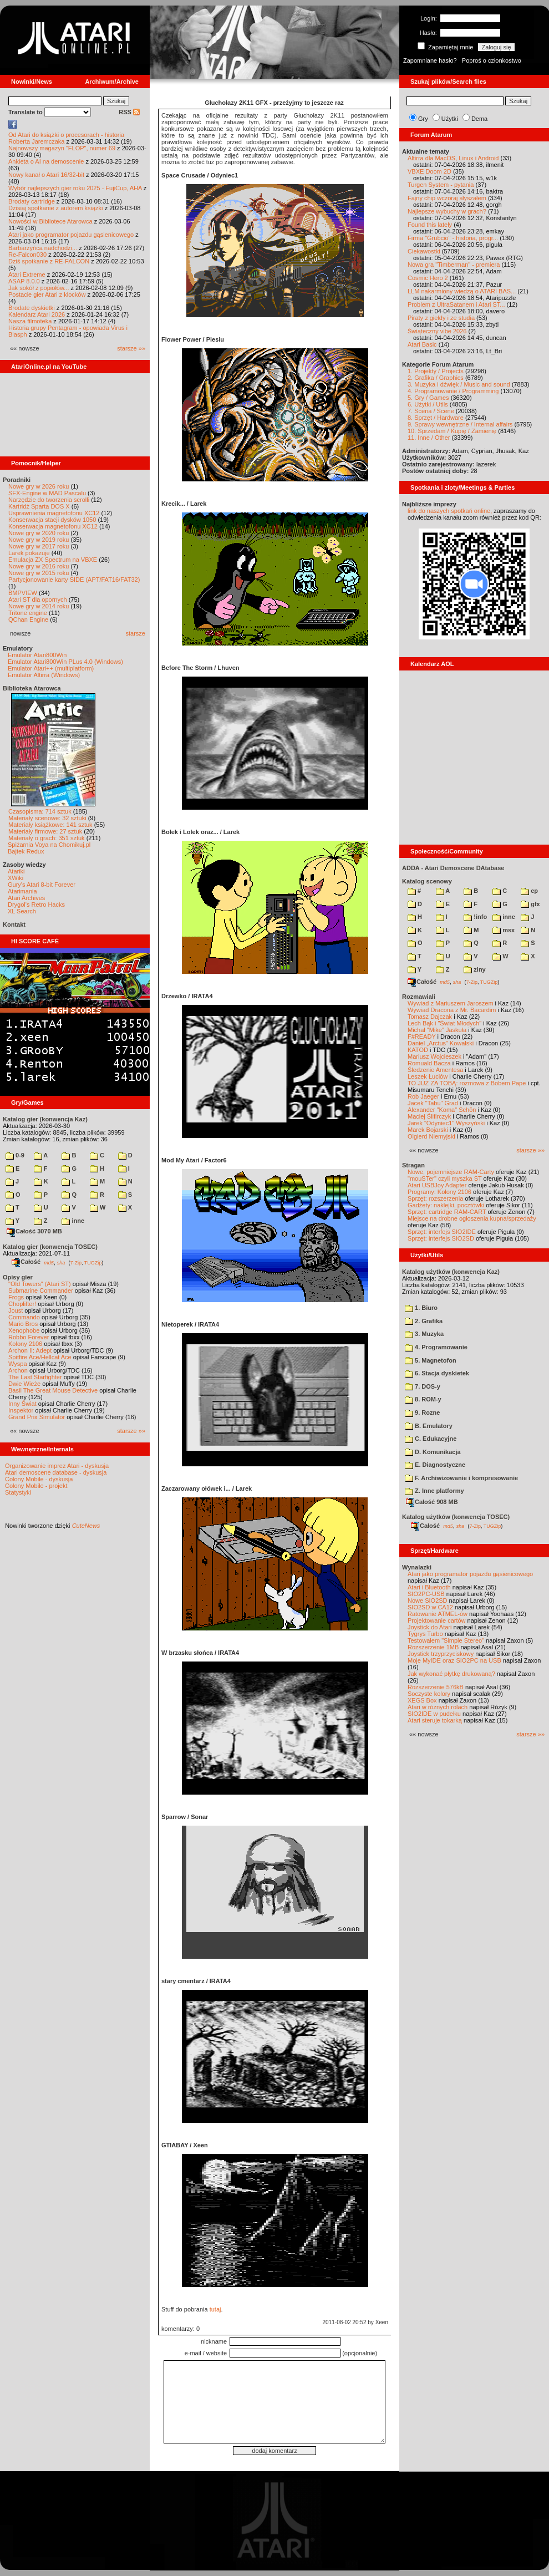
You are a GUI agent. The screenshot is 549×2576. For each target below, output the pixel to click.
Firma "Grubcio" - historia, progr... (453, 238)
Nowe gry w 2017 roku (38, 546)
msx (503, 930)
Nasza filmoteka (30, 321)
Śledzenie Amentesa (435, 1069)
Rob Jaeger (423, 1096)
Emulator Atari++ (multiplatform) (51, 668)
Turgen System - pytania (441, 184)
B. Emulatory (429, 1425)
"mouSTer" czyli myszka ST (445, 1178)
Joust (15, 1310)
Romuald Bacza (429, 1063)
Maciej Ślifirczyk (429, 1116)
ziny (474, 969)
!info (475, 916)
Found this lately (430, 224)
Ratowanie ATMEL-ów (437, 1613)
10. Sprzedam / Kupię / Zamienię (452, 431)
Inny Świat (22, 1403)
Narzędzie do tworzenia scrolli (48, 499)
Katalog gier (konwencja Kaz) (45, 1119)
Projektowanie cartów (437, 1620)
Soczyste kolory (429, 1693)
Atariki (16, 871)
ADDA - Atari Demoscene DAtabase (453, 868)
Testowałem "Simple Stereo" (446, 1640)
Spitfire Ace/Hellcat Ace (40, 1357)
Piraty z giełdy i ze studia (441, 317)
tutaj (215, 2309)
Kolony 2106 (25, 1343)
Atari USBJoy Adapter (437, 1185)
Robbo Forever (28, 1337)
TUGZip (93, 1262)
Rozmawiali (418, 996)
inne (73, 1220)
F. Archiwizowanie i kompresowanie (461, 1478)
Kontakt (14, 924)
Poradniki (16, 479)
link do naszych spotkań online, (450, 510)
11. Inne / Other (429, 437)
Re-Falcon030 (27, 254)
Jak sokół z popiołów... (38, 287)
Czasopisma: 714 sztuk (40, 811)
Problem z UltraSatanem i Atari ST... (456, 304)
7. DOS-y (422, 1386)
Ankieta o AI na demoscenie (46, 161)
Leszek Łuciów (428, 1076)
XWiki (15, 878)
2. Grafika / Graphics (436, 377)
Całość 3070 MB (34, 1231)
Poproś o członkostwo (491, 60)
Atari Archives (26, 898)
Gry (423, 118)
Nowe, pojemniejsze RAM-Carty (451, 1171)
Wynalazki (416, 1567)
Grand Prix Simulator (36, 1417)
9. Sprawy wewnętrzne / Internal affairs (460, 424)
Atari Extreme (26, 274)
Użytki (449, 118)
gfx (530, 904)
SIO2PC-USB (426, 1594)
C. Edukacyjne (430, 1438)
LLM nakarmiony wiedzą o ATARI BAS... (462, 291)
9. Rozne (422, 1412)
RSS (129, 112)
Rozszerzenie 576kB (436, 1687)
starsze (135, 633)
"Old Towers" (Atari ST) (39, 1284)
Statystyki (18, 1492)
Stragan (413, 1165)
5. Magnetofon (430, 1360)
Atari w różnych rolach (437, 1707)
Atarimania (22, 891)
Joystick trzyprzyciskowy (441, 1653)
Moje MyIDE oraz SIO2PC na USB (454, 1660)
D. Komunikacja (433, 1452)
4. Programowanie (436, 1347)
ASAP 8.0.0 (24, 281)
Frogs (16, 1297)
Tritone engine (27, 612)
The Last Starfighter (35, 1377)
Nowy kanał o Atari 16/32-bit (46, 174)
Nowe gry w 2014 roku (38, 606)
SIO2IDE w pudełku (434, 1713)
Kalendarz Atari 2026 (36, 314)
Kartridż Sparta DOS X (39, 506)
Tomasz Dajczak (430, 1016)
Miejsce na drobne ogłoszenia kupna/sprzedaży (472, 1218)
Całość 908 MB (432, 1501)
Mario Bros (23, 1323)
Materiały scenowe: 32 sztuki (47, 818)
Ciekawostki (424, 251)
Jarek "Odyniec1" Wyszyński (446, 1123)
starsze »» (131, 348)
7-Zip (76, 1262)
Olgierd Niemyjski (431, 1136)
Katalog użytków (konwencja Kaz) (451, 1271)
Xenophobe (23, 1330)
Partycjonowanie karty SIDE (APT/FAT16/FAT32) (74, 579)
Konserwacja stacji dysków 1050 (52, 519)
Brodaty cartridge (31, 201)
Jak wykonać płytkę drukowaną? (451, 1673)
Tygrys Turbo (425, 1633)
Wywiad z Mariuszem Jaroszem (451, 1003)
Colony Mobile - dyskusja (39, 1479)
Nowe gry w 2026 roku (38, 486)
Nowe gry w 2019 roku (38, 539)
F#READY (422, 1036)
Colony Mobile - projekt (36, 1485)
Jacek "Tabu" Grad (433, 1103)
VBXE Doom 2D (429, 171)
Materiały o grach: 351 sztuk (46, 838)
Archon (18, 1370)
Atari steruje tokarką (435, 1720)
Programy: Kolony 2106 (439, 1191)
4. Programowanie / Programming (453, 391)
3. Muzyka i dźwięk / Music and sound (459, 384)
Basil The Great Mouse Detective (53, 1390)
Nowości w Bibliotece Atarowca (50, 221)
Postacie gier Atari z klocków (46, 294)
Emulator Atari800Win (37, 655)
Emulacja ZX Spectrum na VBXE (52, 559)
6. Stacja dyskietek (437, 1373)
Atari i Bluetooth (429, 1587)
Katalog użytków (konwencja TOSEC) (456, 1516)
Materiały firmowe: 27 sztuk (45, 831)
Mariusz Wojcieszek (434, 1056)
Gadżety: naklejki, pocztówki (446, 1205)
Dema (479, 118)
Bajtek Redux (26, 851)
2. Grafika (424, 1321)
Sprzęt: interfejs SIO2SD (441, 1238)
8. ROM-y (423, 1399)
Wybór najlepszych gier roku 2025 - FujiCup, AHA (75, 188)
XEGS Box (422, 1700)
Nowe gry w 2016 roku (38, 566)
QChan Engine (28, 619)
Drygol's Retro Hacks (36, 904)
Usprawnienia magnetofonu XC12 (54, 513)
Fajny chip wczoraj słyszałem (447, 198)
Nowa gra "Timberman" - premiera (454, 264)
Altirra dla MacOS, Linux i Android (453, 158)
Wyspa (17, 1363)
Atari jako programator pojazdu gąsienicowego (71, 234)
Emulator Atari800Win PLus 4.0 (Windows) (65, 661)
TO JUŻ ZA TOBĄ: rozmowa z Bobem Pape (467, 1083)
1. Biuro (421, 1307)
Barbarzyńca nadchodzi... (42, 248)
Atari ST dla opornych (37, 599)
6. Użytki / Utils (428, 404)
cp (529, 890)
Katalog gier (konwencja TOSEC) (50, 1246)
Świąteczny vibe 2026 (437, 331)
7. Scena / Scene (431, 411)
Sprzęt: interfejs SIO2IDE (442, 1231)
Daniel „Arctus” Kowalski (441, 1043)
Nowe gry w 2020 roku (38, 533)
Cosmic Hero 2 (428, 278)
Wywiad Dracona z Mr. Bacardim (452, 1010)
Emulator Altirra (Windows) (44, 675)
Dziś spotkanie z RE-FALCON (48, 261)
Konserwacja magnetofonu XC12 (53, 526)
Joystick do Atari (429, 1627)
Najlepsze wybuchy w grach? (447, 211)
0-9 (15, 1155)
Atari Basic (422, 344)
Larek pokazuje (29, 553)
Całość (26, 1261)
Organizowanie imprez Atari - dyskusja (57, 1465)
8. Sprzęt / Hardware (436, 417)
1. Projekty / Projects (436, 371)
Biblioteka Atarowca (32, 688)
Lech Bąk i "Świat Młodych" (444, 1023)
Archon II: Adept (30, 1350)
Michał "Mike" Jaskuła (437, 1030)
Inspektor (20, 1410)
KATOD (418, 1049)
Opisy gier (18, 1277)
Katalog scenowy (427, 881)
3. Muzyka (424, 1333)
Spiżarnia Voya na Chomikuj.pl (49, 844)
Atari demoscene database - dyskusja (55, 1472)
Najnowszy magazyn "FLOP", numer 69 (61, 148)
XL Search (22, 911)
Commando (24, 1317)
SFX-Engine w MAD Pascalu (47, 493)
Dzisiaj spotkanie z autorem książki (55, 208)
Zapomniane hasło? (430, 60)
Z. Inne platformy (434, 1490)
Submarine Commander (40, 1290)
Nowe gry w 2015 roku (38, 573)
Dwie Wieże (24, 1383)
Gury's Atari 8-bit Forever (41, 884)
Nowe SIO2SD (428, 1600)
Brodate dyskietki (31, 307)
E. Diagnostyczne (435, 1464)
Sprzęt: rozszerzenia (435, 1198)
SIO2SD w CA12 (430, 1607)
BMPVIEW (22, 593)
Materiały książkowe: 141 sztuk (50, 824)
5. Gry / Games (428, 397)
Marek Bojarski (428, 1129)
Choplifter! (22, 1303)
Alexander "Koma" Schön (442, 1109)
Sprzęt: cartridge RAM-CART (447, 1211)
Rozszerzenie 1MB (433, 1647)
